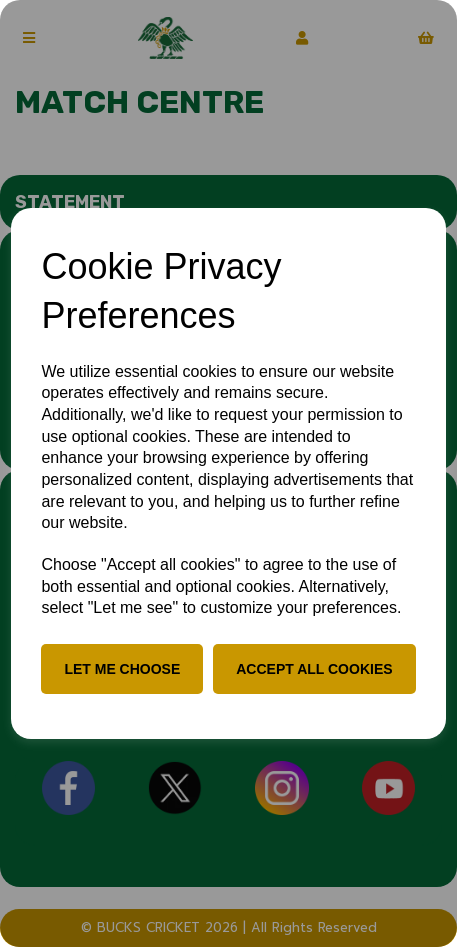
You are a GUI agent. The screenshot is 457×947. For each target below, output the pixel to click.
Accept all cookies (314, 669)
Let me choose (122, 669)
